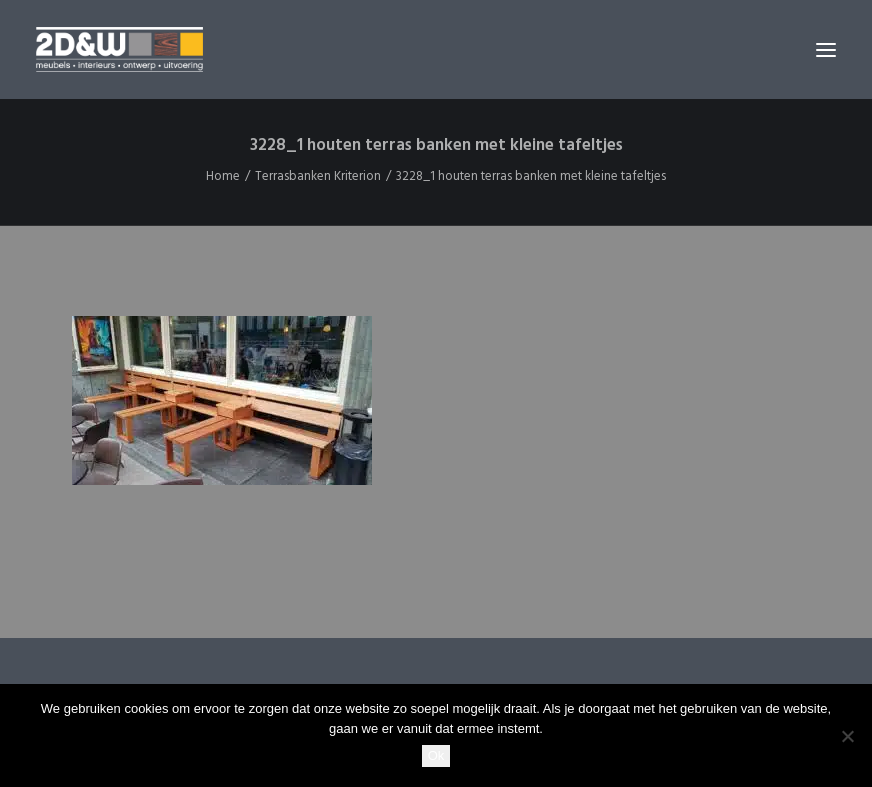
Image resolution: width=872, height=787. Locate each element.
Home (223, 176)
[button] (826, 49)
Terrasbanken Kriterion (318, 176)
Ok (436, 755)
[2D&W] (119, 49)
